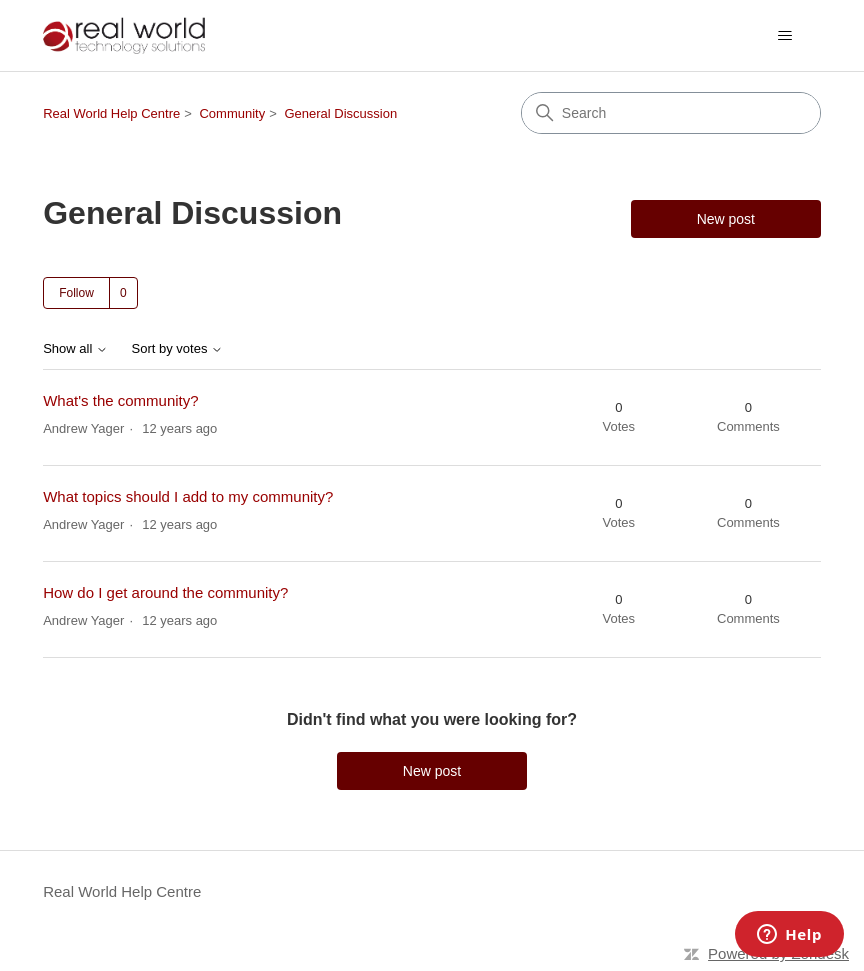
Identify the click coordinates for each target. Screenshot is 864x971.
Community (232, 113)
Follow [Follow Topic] (76, 293)
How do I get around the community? (165, 592)
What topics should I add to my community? (188, 496)
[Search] (671, 113)
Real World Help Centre (111, 113)
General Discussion (340, 113)
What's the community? (120, 400)
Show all (75, 349)
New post (726, 219)
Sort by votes (177, 349)
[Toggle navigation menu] (785, 36)
